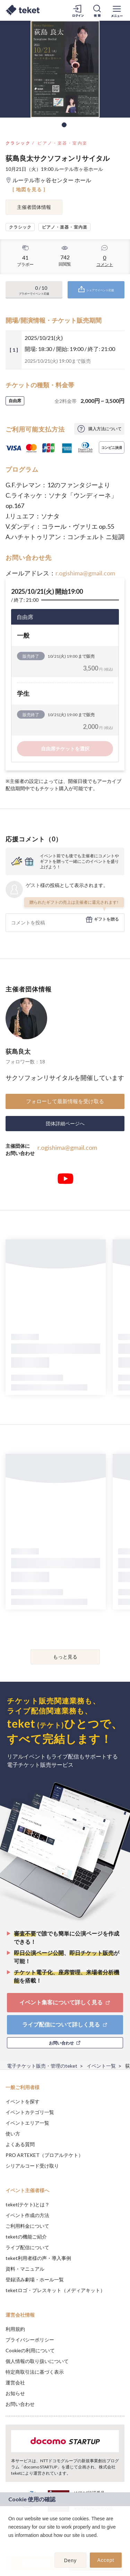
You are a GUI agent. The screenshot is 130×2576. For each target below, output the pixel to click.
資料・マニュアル (25, 2269)
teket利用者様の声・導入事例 (38, 2258)
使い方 (13, 2133)
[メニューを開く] (116, 10)
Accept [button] (105, 2560)
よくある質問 (20, 2144)
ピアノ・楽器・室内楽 (62, 143)
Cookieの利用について (30, 2350)
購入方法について (105, 428)
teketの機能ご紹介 (26, 2237)
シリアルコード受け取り (32, 2166)
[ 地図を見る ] (28, 189)
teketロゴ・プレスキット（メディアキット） (55, 2290)
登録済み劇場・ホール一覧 (35, 2279)
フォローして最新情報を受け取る (65, 1101)
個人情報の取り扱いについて (37, 2361)
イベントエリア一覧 (27, 2123)
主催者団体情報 (34, 207)
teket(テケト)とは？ (28, 2204)
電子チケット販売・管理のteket (42, 2066)
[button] (9, 2544)
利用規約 (15, 2329)
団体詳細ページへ (65, 1123)
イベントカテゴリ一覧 (30, 2112)
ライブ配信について (27, 2247)
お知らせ (15, 2393)
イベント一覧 (101, 2066)
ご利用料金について (27, 2226)
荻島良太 (18, 1051)
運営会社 (15, 2382)
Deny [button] (70, 2560)
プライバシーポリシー (30, 2340)
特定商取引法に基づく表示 (35, 2372)
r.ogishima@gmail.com (85, 573)
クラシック (18, 143)
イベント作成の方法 (27, 2215)
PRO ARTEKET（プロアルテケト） (44, 2155)
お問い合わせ (20, 2404)
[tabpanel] (65, 69)
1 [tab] (64, 124)
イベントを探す (23, 2101)
